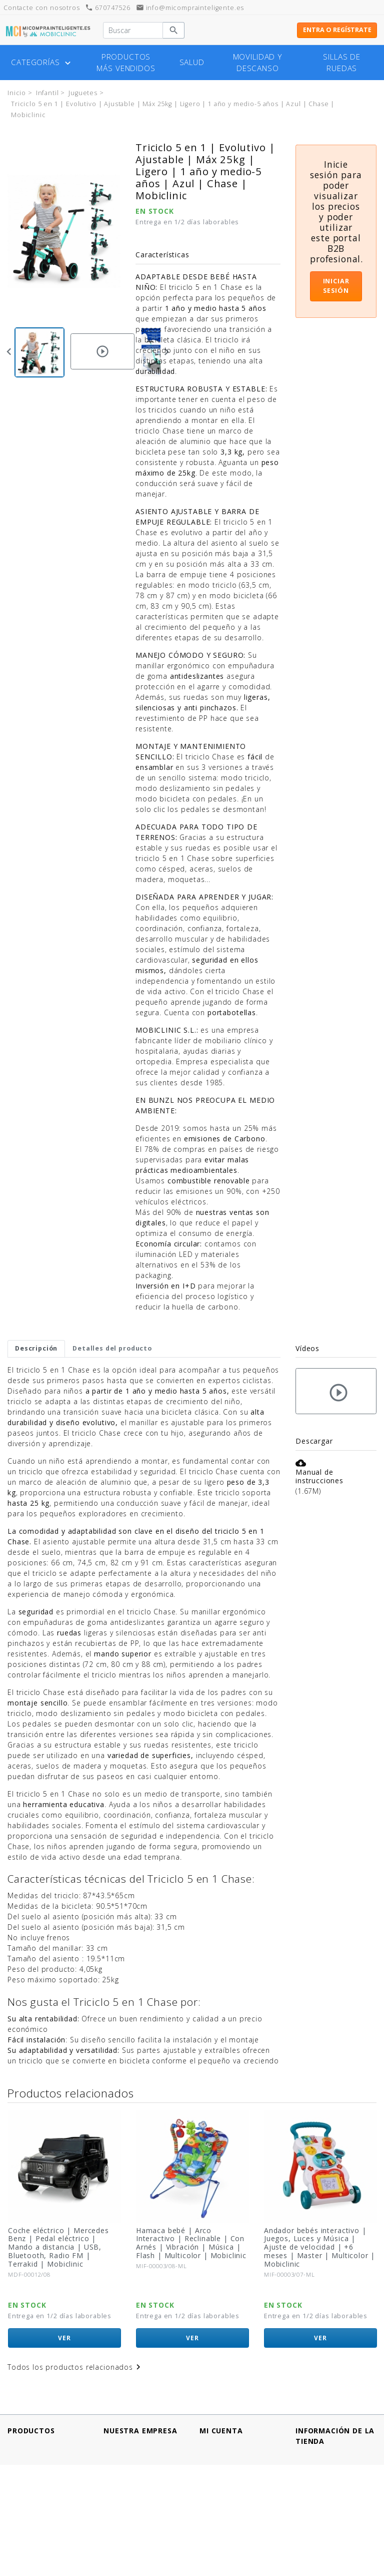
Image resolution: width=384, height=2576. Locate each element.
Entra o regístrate (337, 30)
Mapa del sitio (130, 2549)
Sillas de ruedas (341, 63)
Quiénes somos (132, 2507)
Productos (31, 2430)
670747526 (107, 8)
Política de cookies (138, 2476)
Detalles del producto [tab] (112, 1348)
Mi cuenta (221, 2430)
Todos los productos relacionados (76, 2367)
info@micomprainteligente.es (190, 8)
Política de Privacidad (142, 2465)
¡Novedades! (30, 2465)
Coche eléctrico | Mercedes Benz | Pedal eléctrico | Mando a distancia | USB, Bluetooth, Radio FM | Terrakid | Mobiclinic (186, 2247)
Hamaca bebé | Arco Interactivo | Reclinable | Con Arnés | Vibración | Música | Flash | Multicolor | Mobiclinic (319, 2243)
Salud (192, 62)
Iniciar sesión (336, 286)
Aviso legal (122, 2444)
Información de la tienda (335, 2436)
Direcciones (221, 2465)
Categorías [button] (41, 62)
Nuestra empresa (141, 2430)
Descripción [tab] (36, 1348)
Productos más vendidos (125, 63)
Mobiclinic (28, 2286)
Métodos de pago (136, 2455)
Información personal (238, 2444)
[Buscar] (133, 30)
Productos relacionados (71, 2093)
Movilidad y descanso (257, 63)
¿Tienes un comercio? (142, 2518)
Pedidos (214, 2455)
